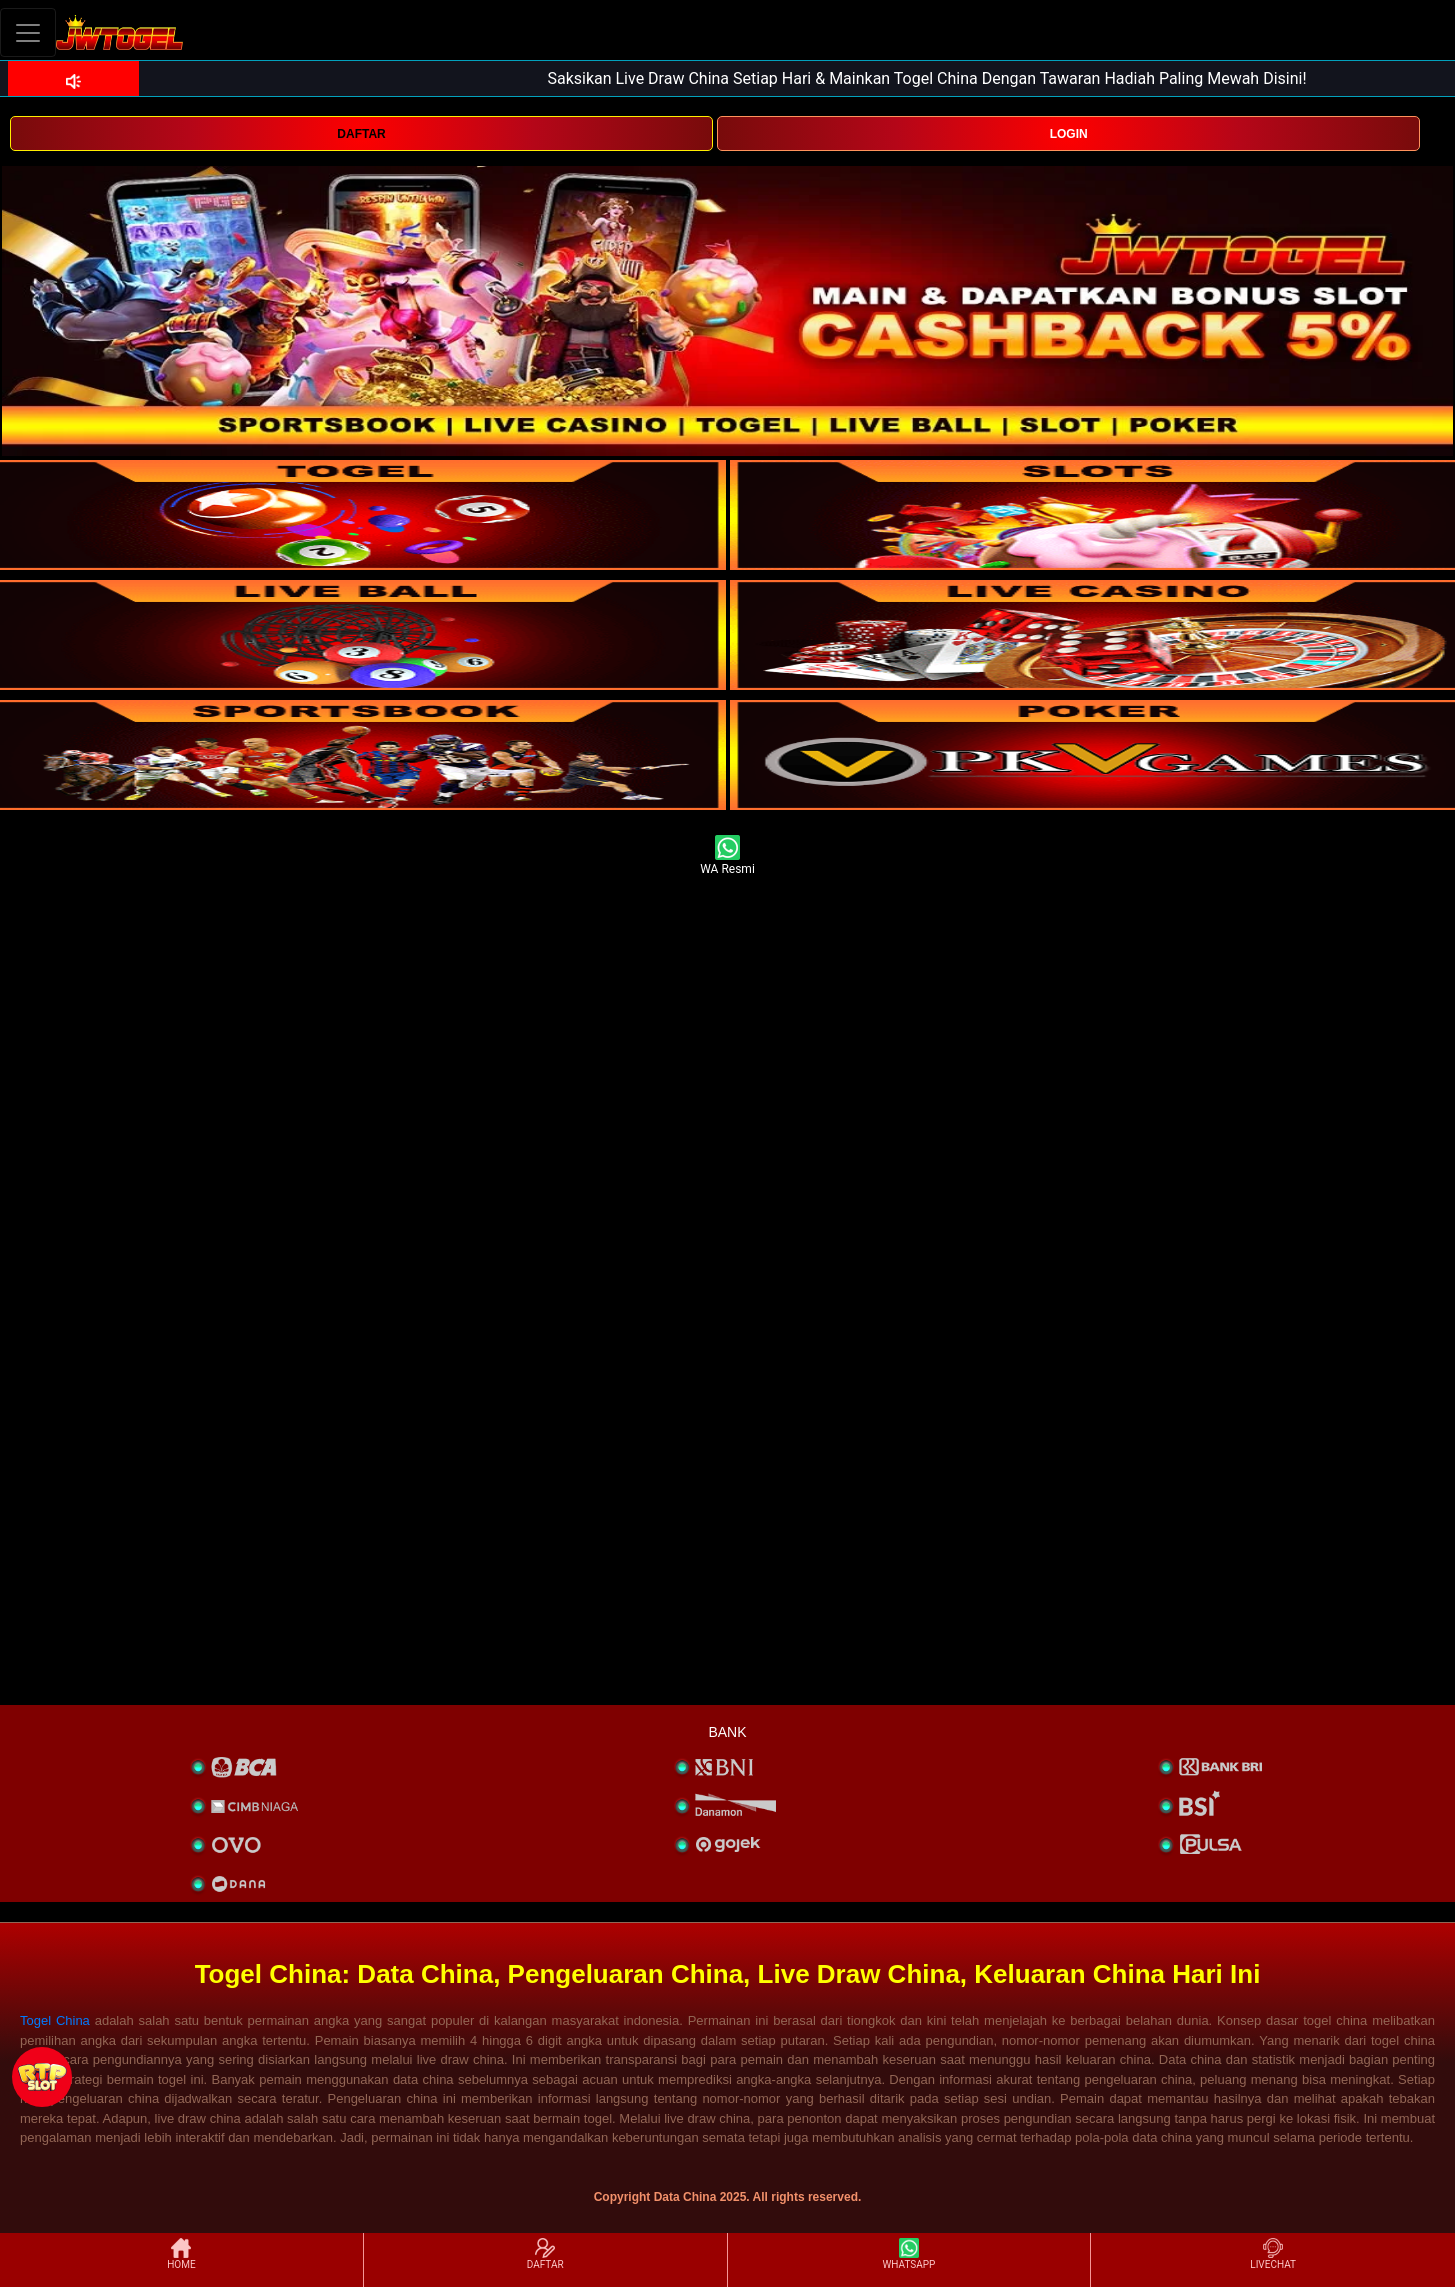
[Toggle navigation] (28, 32)
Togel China (55, 2020)
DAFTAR (361, 134)
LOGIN (1069, 134)
